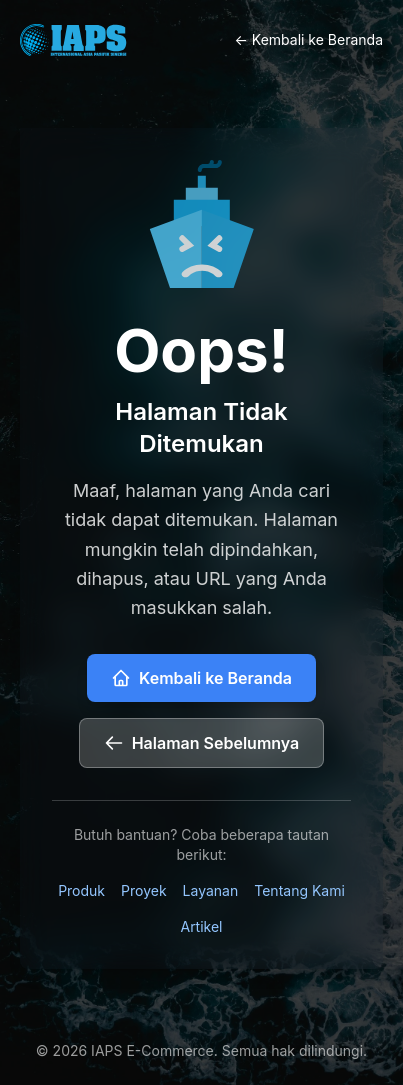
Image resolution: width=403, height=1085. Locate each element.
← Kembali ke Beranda (309, 39)
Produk (81, 890)
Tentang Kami (299, 890)
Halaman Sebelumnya (202, 743)
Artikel (201, 926)
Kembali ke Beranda (201, 678)
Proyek (144, 890)
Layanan (211, 890)
